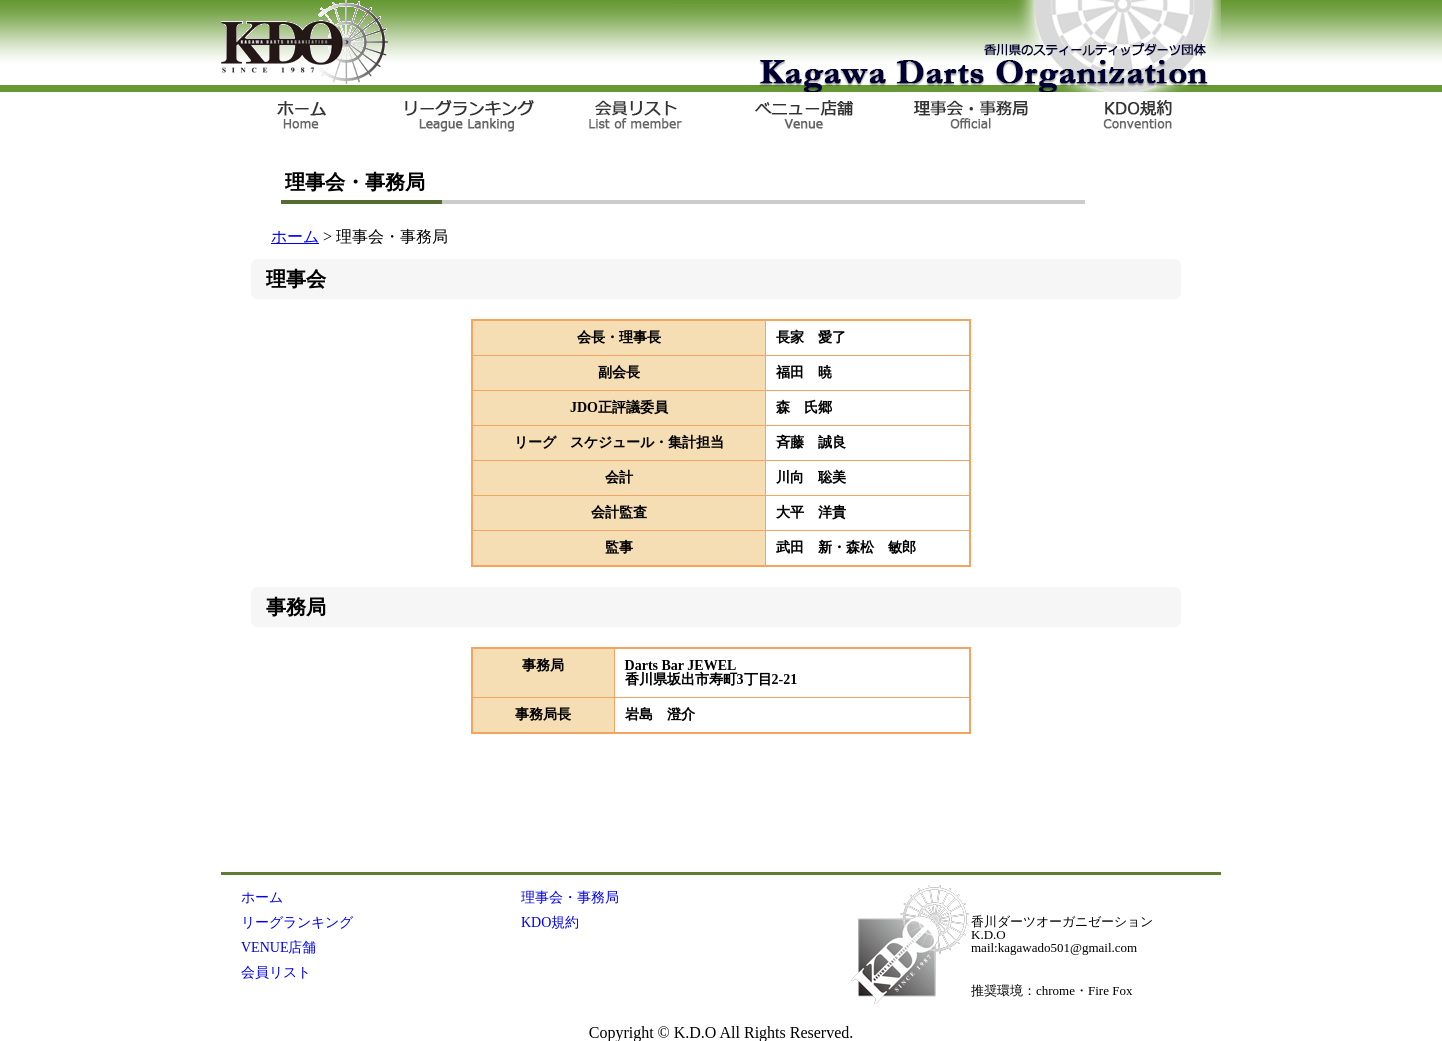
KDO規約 (1134, 117)
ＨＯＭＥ (304, 117)
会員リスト (636, 117)
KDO (304, 42)
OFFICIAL (968, 117)
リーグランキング (470, 117)
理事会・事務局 (570, 897)
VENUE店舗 (802, 117)
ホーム (295, 236)
